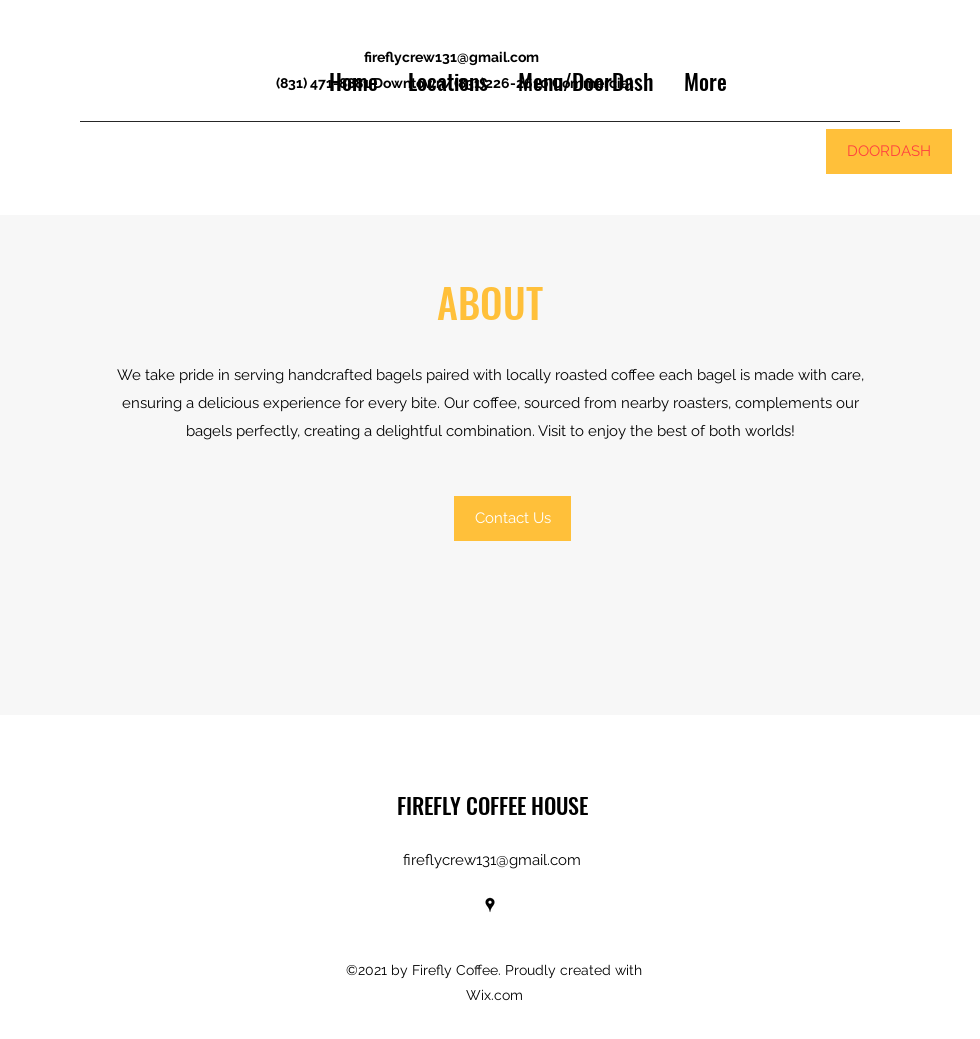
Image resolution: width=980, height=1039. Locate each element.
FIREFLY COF (448, 805)
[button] (512, 518)
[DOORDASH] (889, 151)
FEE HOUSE (543, 805)
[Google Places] (490, 905)
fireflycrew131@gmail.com (451, 57)
